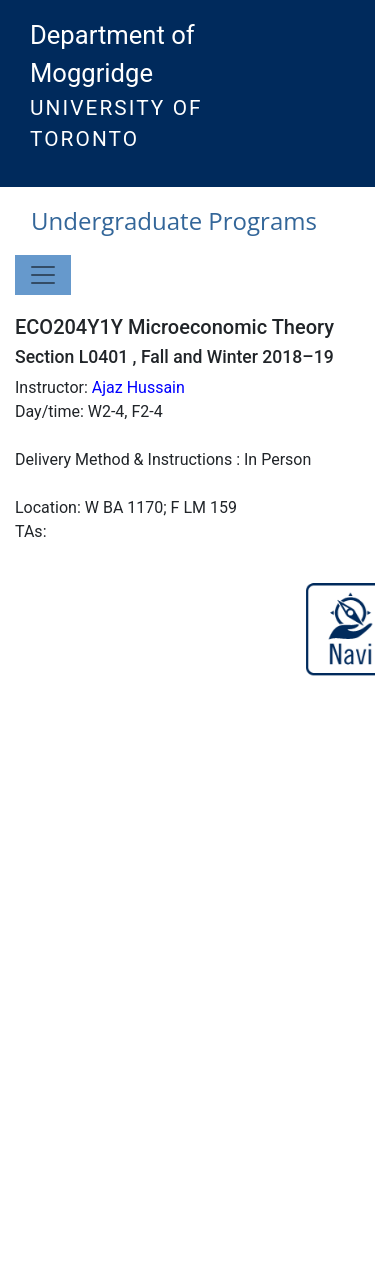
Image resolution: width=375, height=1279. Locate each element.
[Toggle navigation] (43, 275)
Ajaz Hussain (138, 387)
